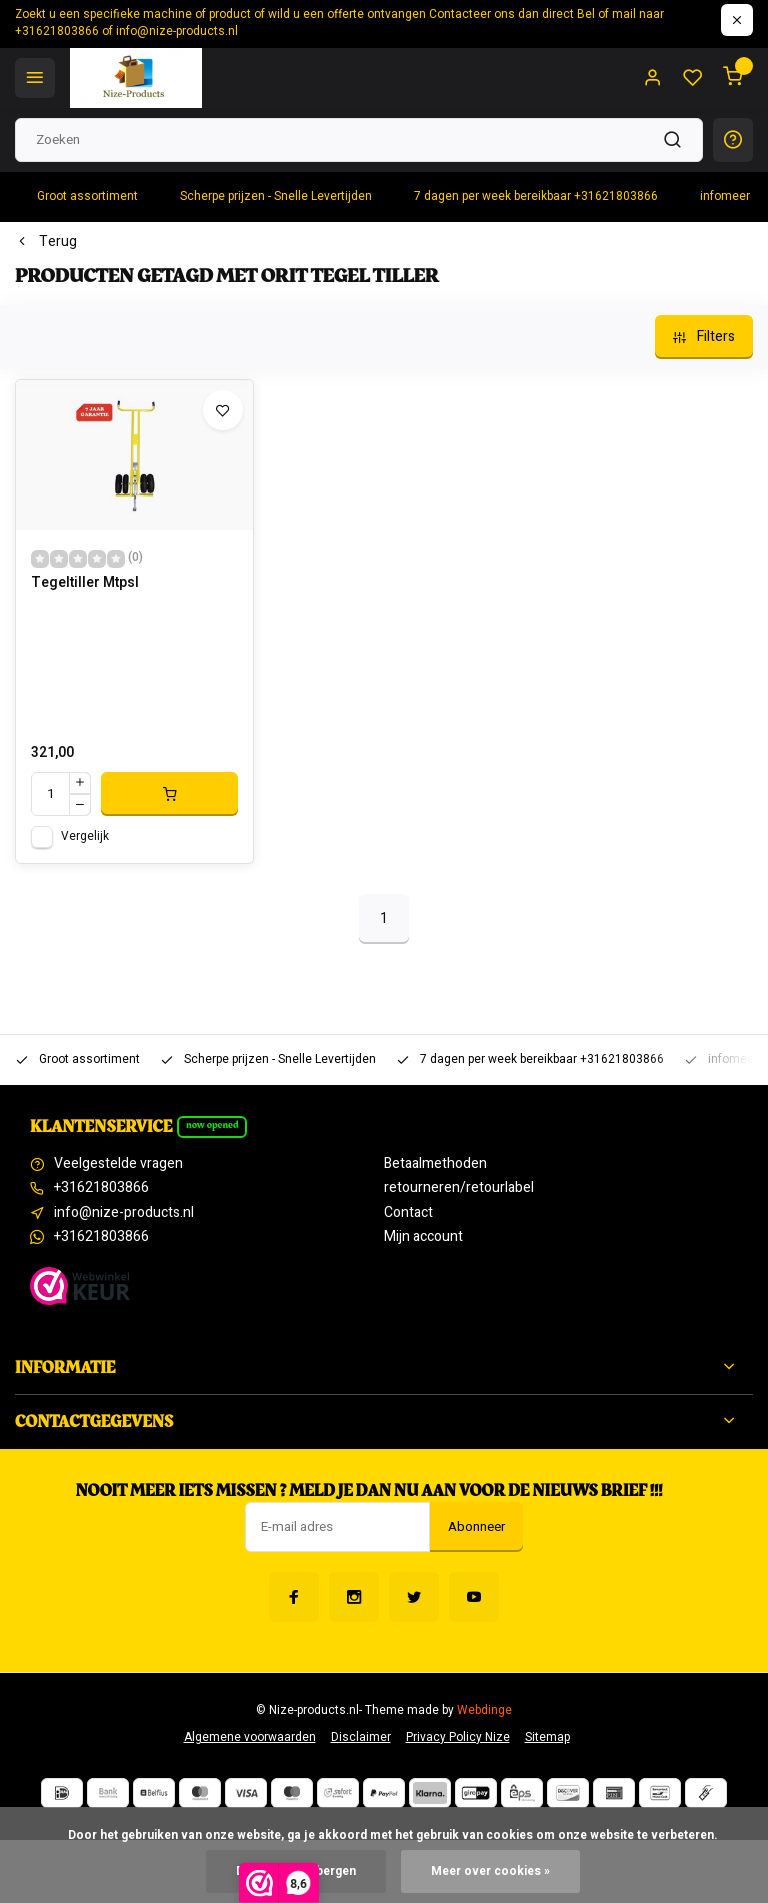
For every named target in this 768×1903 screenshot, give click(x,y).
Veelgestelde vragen (118, 1164)
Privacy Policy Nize (458, 1737)
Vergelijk (85, 836)
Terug (46, 242)
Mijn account (423, 1237)
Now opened (212, 1125)
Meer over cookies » (490, 1871)
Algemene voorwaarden (250, 1737)
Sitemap (547, 1737)
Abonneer (476, 1527)
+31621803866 (101, 1188)
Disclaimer (361, 1737)
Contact (408, 1213)
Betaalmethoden (435, 1164)
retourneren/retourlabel (459, 1188)
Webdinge (484, 1710)
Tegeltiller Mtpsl (85, 583)
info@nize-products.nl (124, 1213)
